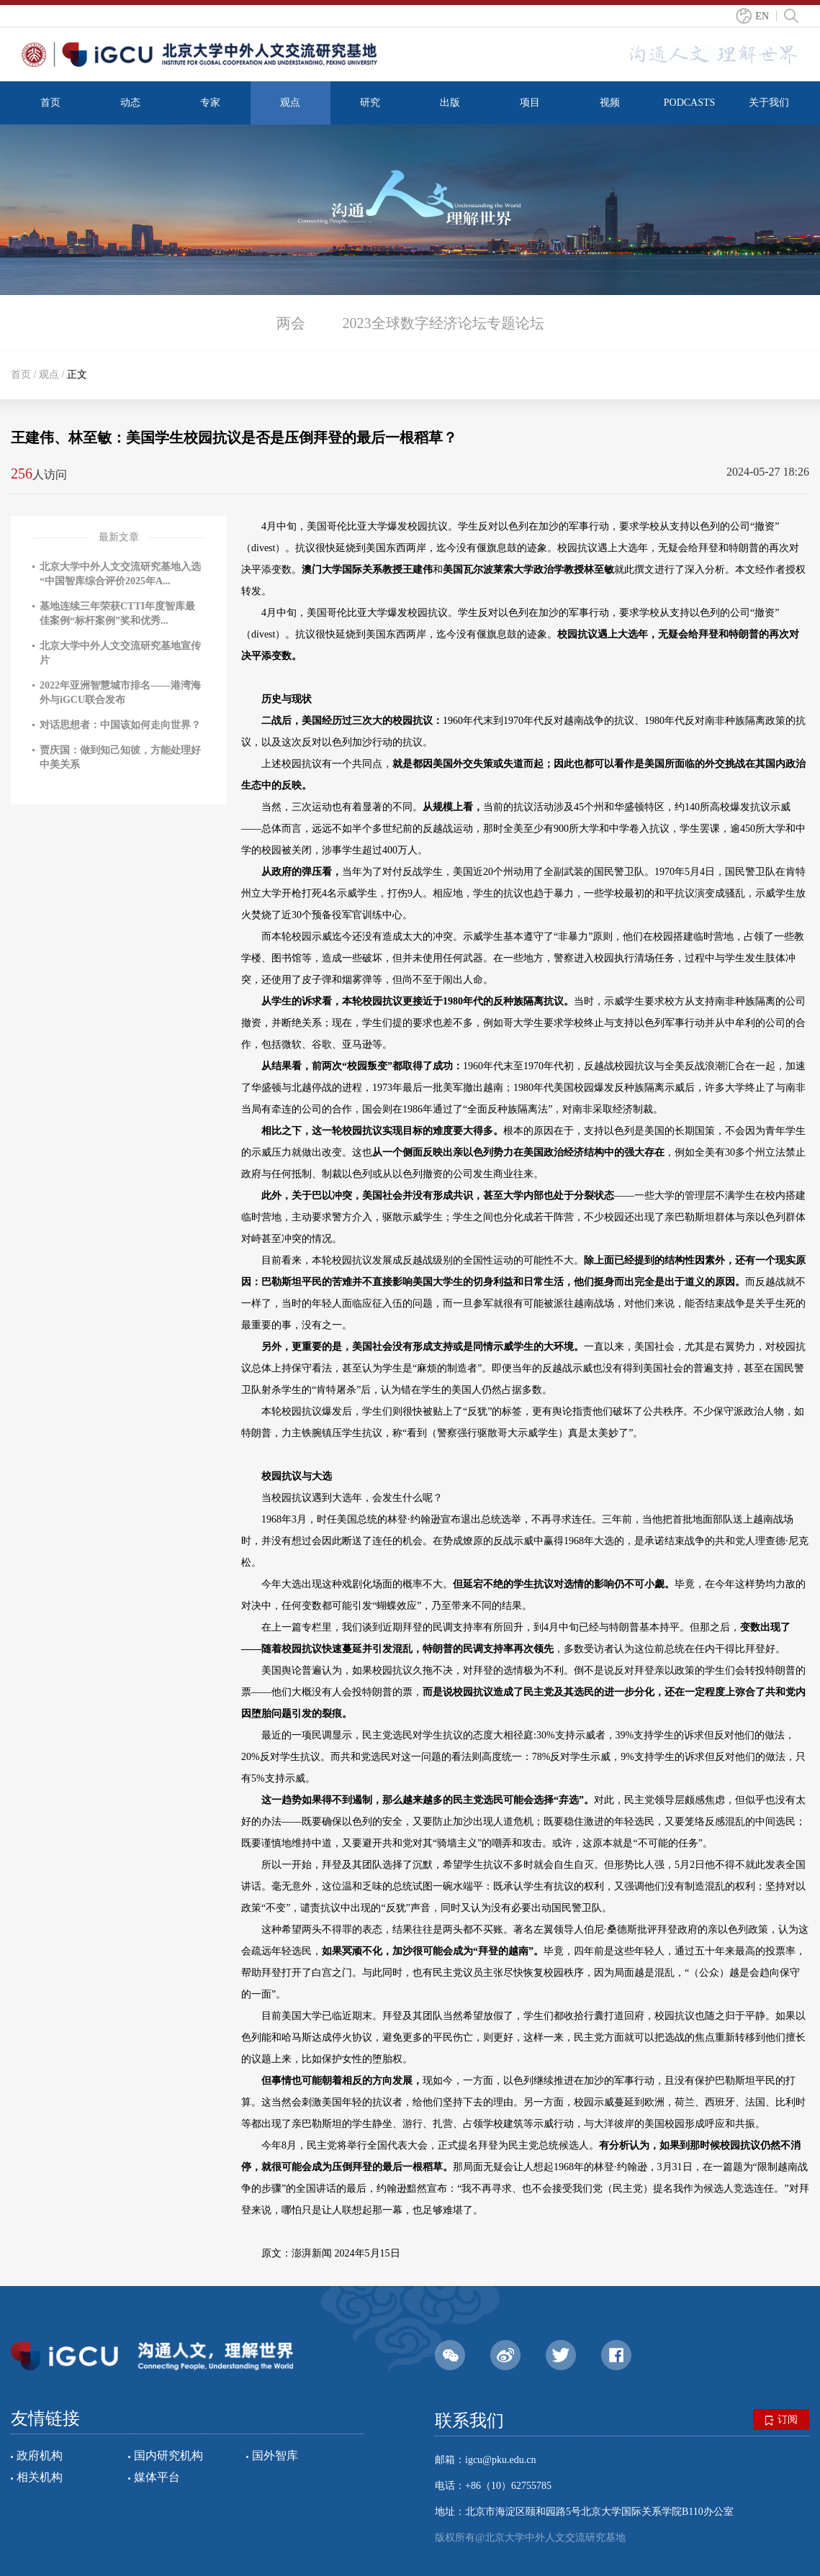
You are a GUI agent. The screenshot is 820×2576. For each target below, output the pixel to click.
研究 (370, 102)
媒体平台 (157, 2477)
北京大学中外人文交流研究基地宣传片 (120, 653)
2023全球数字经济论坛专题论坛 (443, 323)
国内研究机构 (168, 2455)
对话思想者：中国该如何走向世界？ (120, 725)
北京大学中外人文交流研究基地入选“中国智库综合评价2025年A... (120, 573)
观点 (290, 102)
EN (762, 16)
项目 (530, 102)
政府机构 (40, 2455)
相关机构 (40, 2477)
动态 (130, 102)
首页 (50, 102)
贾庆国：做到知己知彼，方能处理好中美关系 (120, 757)
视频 (610, 102)
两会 (290, 323)
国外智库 (275, 2455)
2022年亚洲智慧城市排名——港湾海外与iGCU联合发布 (120, 692)
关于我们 (769, 102)
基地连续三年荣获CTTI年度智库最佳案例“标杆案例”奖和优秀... (117, 613)
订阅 (781, 2420)
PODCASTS (690, 102)
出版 (450, 102)
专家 (210, 102)
